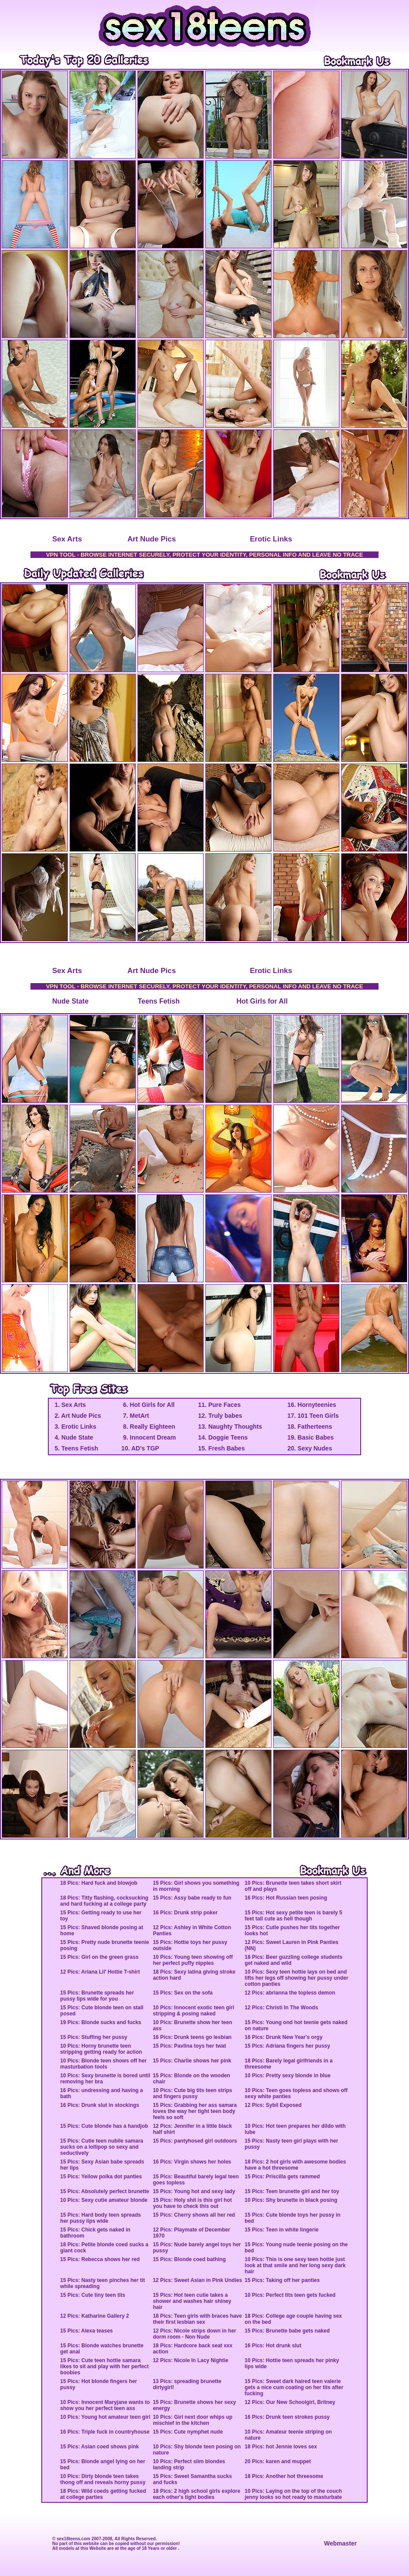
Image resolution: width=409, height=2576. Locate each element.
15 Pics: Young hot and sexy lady (194, 2191)
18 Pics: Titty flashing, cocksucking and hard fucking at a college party (104, 1901)
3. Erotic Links (75, 1426)
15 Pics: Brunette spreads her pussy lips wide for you (97, 1996)
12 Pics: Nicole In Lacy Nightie (190, 2360)
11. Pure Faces (219, 1404)
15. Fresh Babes (221, 1448)
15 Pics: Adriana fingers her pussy (287, 2046)
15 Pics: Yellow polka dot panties (101, 2177)
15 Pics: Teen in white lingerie (281, 2230)
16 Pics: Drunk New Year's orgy (283, 2037)
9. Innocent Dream (148, 1437)
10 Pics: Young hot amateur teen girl (105, 2417)
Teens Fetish (158, 1001)
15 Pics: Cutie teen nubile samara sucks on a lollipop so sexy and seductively (101, 2147)
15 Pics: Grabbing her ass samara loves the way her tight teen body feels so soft (195, 2111)
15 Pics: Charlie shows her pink (192, 2061)
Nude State (70, 1001)
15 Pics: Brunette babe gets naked (287, 2331)
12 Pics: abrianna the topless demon (290, 1993)
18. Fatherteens (309, 1426)
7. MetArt (135, 1415)
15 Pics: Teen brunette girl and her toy (292, 2191)
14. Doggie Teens (223, 1437)
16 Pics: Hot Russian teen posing (286, 1898)
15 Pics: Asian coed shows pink (99, 2447)
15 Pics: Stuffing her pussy (93, 2037)
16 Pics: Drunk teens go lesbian (192, 2037)
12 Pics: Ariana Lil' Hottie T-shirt (100, 1972)
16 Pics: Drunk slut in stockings (99, 2105)
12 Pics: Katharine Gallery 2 (94, 2316)
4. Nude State (73, 1437)
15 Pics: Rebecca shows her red (100, 2259)
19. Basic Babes (310, 1437)
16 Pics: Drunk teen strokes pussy (287, 2417)
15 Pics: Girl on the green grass (99, 1957)
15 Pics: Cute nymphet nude (188, 2432)
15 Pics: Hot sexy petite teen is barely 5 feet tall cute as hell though (293, 1916)
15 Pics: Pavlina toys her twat (189, 2046)
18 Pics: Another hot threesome (284, 2476)
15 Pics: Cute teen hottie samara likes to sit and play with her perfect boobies (104, 2366)
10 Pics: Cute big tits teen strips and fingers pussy (192, 2093)
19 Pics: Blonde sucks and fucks (100, 2022)
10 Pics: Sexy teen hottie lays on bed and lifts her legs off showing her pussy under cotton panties (296, 1978)
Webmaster (340, 2543)
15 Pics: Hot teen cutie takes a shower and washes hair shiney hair (192, 2301)
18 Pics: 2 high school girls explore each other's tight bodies (196, 2494)
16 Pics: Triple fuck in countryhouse (104, 2432)
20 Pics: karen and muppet (278, 2461)
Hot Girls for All (262, 1001)
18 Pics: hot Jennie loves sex (281, 2447)
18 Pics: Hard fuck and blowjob (98, 1883)
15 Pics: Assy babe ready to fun (192, 1898)
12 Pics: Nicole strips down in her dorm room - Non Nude (194, 2334)
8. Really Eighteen (148, 1426)
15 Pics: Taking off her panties (282, 2280)
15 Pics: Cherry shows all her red (194, 2215)
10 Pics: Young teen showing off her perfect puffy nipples (193, 1960)
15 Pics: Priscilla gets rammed (282, 2177)
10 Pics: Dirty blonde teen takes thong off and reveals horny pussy (102, 2479)
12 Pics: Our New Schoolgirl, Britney (290, 2402)
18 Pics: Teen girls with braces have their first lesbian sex (197, 2319)
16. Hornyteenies (311, 1404)
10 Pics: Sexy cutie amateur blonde (104, 2200)
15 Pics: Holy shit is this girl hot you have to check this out (192, 2203)
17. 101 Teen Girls (313, 1415)
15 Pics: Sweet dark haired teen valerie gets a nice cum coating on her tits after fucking (294, 2387)
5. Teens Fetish (75, 1448)
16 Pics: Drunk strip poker (185, 1913)
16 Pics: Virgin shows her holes (192, 2162)
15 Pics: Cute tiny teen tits (92, 2295)
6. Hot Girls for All (147, 1404)
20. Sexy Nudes (309, 1448)
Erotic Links (271, 539)
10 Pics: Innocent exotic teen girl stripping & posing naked (193, 2011)
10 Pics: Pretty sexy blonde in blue (287, 2075)
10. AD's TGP (140, 1448)
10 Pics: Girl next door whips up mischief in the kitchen (192, 2420)
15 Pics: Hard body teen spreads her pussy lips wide (100, 2218)
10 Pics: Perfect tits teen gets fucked (290, 2295)
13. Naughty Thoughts (230, 1426)
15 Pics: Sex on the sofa (182, 1993)
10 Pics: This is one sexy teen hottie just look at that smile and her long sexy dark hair (295, 2265)
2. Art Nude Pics (77, 1415)
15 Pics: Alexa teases (86, 2331)
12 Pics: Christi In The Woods (281, 2008)
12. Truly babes (220, 1415)
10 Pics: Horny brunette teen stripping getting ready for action (101, 2049)
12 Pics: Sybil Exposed (273, 2105)
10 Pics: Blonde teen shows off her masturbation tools (103, 2064)
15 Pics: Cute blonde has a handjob (104, 2126)
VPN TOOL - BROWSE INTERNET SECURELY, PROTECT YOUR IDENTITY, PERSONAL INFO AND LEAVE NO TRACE (204, 554)
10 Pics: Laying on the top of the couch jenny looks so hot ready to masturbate (293, 2494)
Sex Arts (67, 539)
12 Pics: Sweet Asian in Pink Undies (197, 2280)
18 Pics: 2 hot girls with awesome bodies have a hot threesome (295, 2165)
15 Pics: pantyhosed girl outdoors (195, 2141)
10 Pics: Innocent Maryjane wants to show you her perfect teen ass (105, 2405)
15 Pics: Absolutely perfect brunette (104, 2191)
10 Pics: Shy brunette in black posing (291, 2200)
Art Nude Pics (151, 539)
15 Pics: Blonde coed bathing (189, 2259)
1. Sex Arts (69, 1404)
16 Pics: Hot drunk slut (273, 2346)
